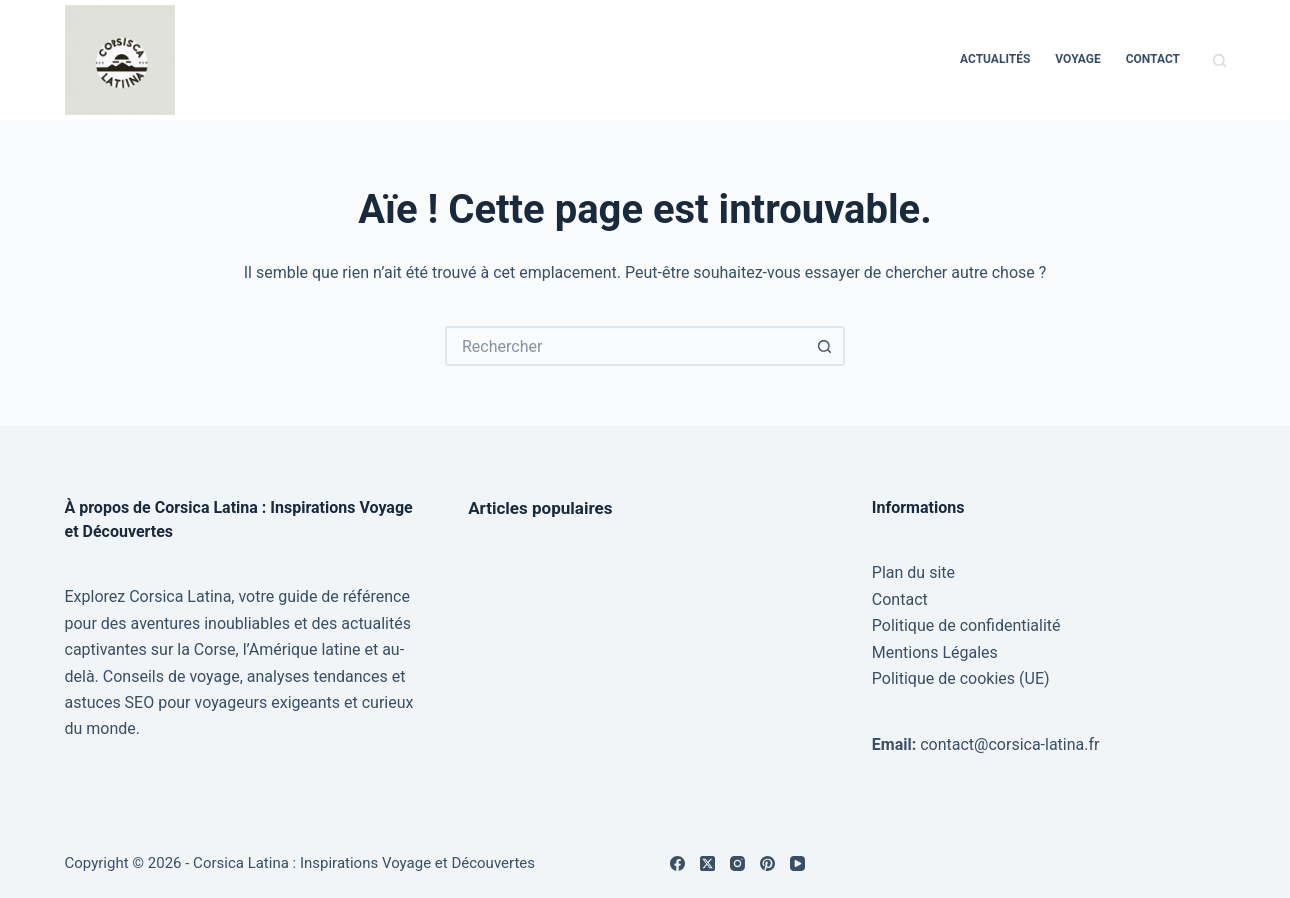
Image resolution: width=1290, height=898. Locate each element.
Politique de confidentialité (966, 625)
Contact (1153, 59)
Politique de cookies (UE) (961, 678)
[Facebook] (677, 863)
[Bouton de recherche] (825, 346)
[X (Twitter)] (707, 863)
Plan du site (913, 572)
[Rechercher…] (625, 346)
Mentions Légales (935, 652)
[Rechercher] (1219, 60)
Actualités (995, 59)
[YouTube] (797, 863)
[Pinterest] (767, 863)
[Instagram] (737, 863)
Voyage (1077, 59)
